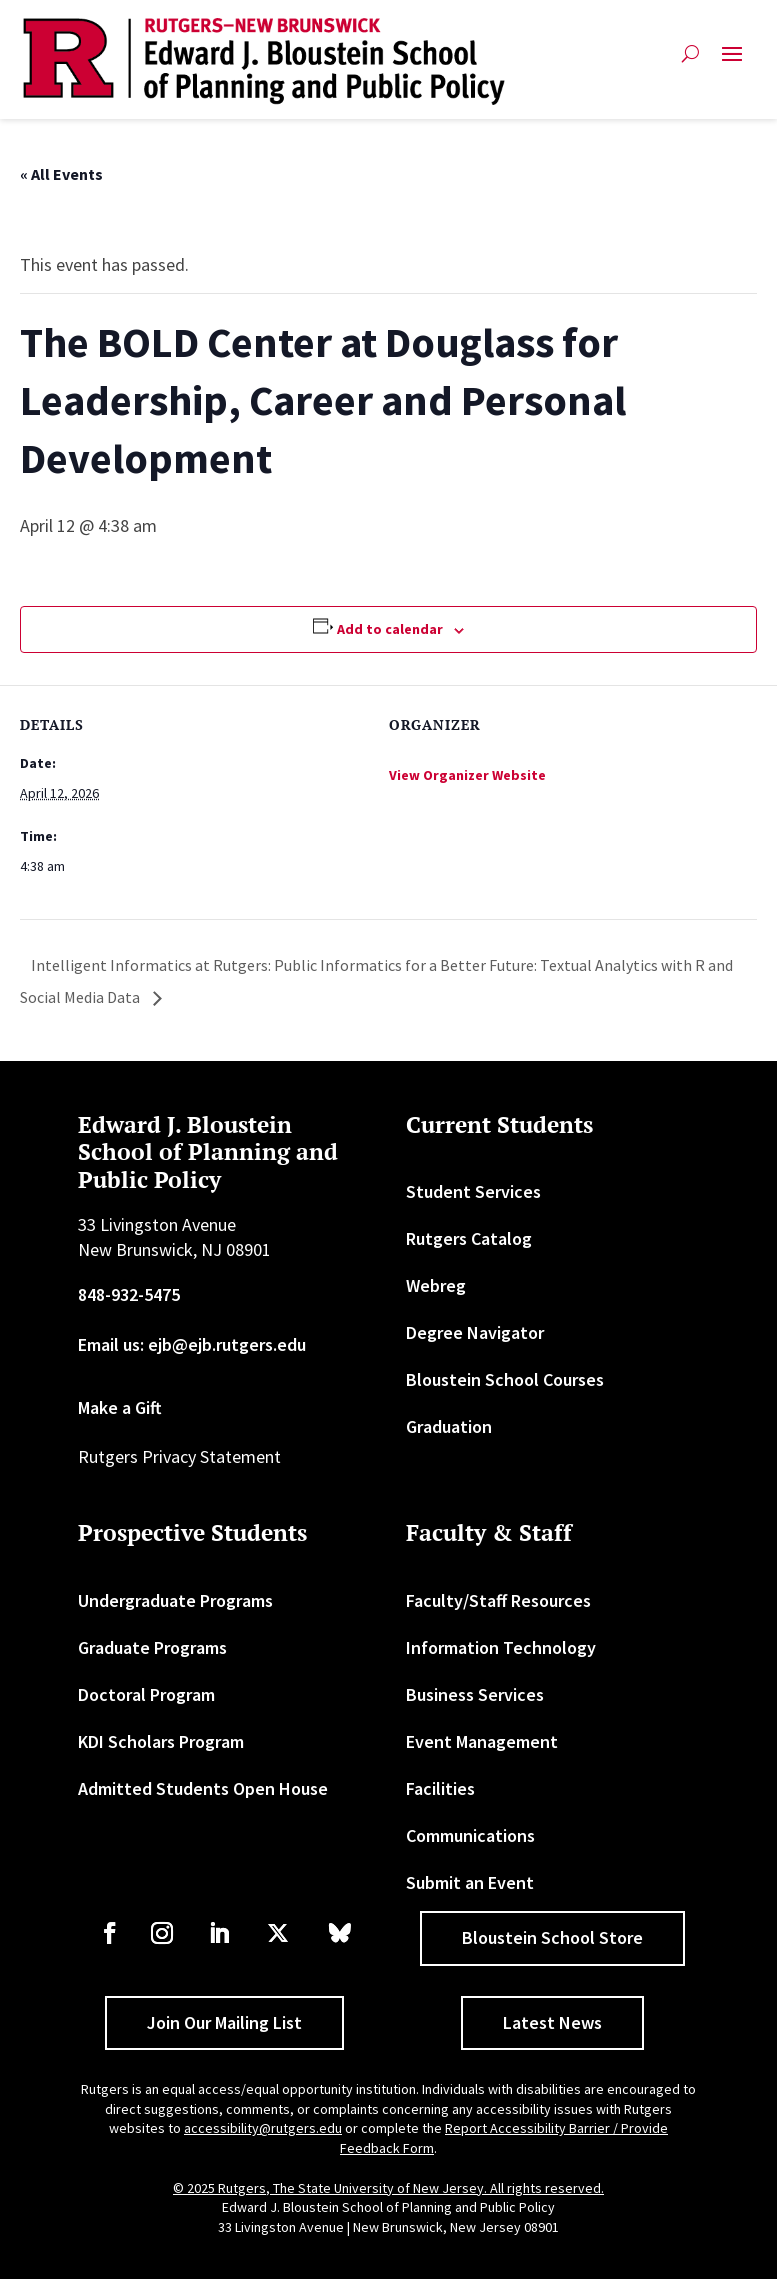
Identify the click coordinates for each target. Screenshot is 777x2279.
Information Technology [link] (501, 1647)
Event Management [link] (482, 1741)
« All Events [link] (61, 174)
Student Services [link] (473, 1191)
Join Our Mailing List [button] (224, 2022)
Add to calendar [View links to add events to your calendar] (390, 629)
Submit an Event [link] (470, 1882)
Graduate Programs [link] (152, 1647)
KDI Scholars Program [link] (161, 1741)
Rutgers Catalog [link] (469, 1238)
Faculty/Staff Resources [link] (498, 1600)
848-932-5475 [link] (129, 1294)
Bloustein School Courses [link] (505, 1379)
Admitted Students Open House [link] (203, 1788)
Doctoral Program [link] (146, 1694)
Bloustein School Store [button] (552, 1937)
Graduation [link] (449, 1426)
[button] (732, 61)
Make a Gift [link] (120, 1407)
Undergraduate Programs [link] (175, 1600)
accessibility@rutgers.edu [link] (263, 2128)
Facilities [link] (440, 1788)
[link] (263, 61)
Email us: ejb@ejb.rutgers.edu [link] (192, 1344)
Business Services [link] (475, 1694)
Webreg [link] (436, 1285)
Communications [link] (470, 1835)
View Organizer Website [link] (467, 775)
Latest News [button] (552, 2022)
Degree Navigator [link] (475, 1332)
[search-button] (690, 61)
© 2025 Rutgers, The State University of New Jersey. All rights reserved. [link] (388, 2188)
